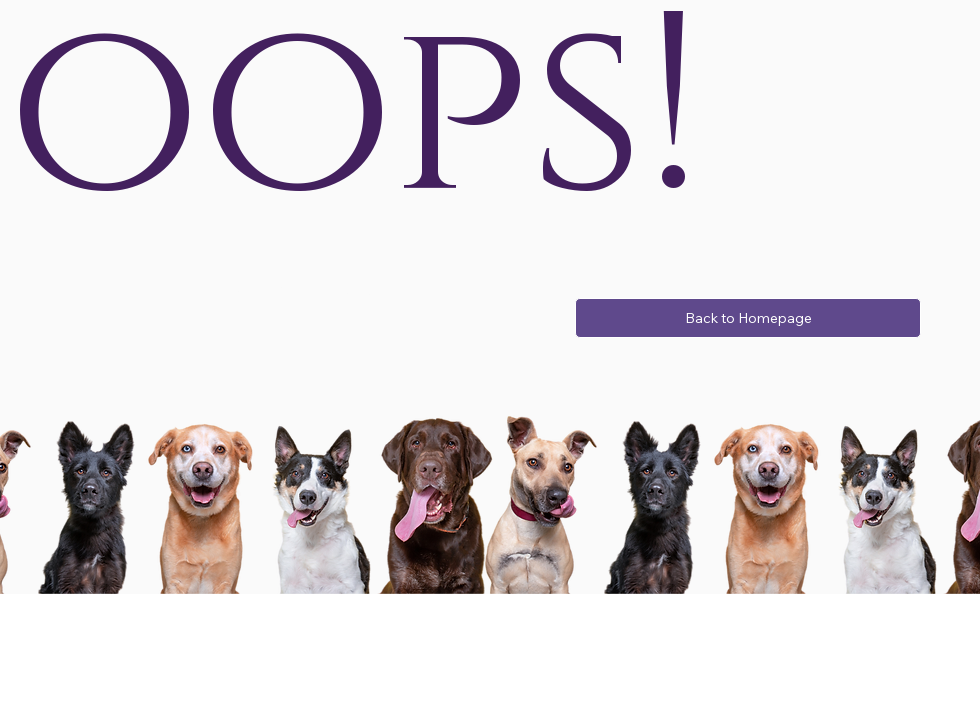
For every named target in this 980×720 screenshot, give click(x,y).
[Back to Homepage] (748, 318)
